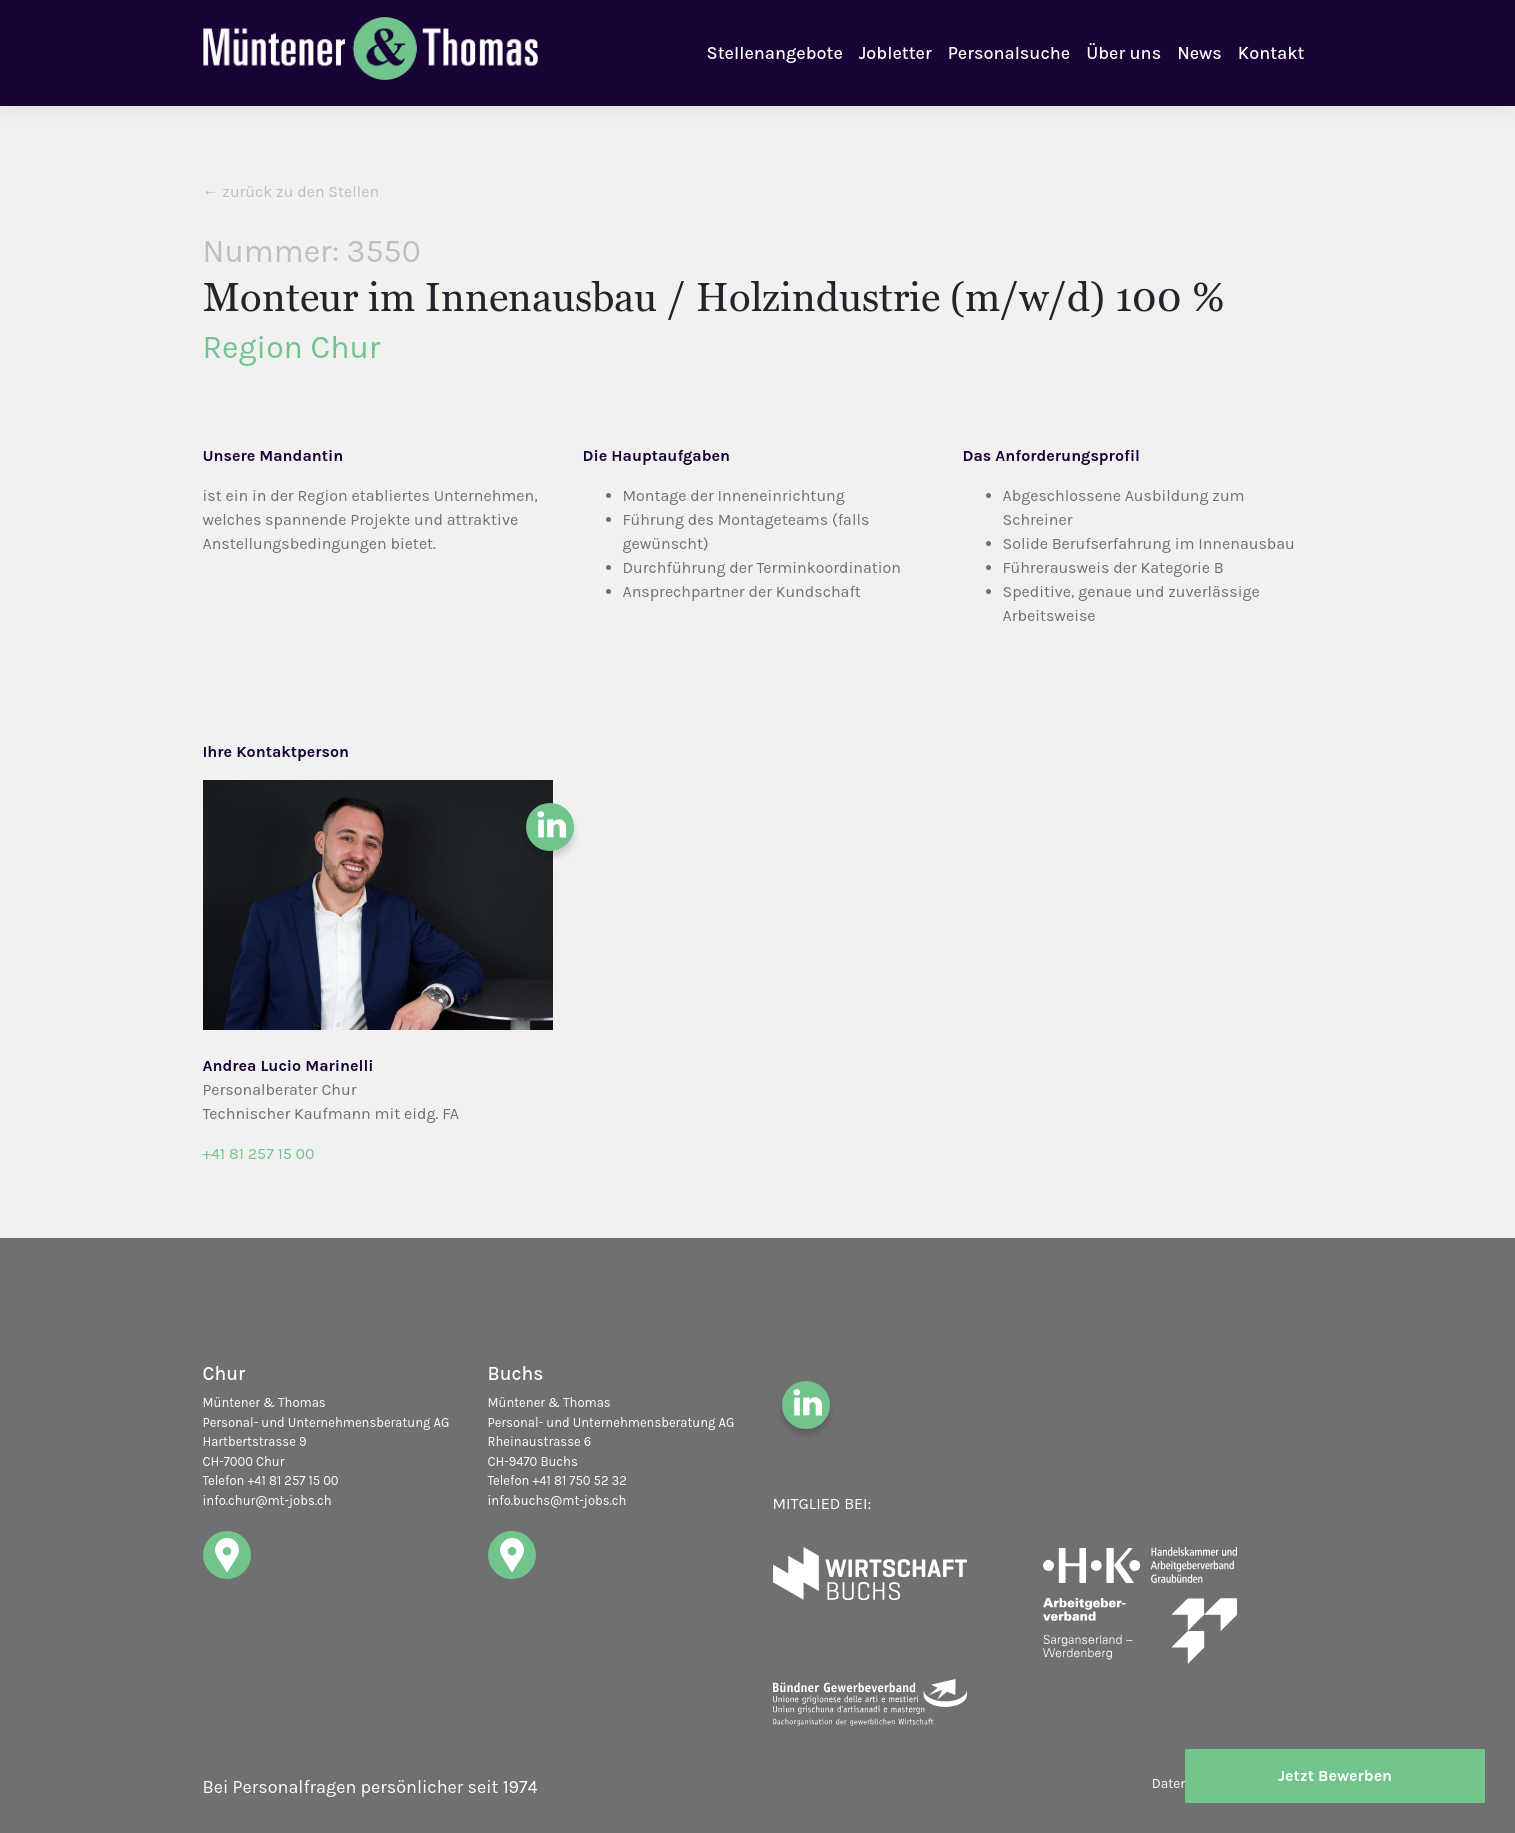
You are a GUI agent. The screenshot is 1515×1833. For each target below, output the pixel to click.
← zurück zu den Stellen (291, 191)
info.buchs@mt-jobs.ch (557, 1500)
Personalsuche (1009, 53)
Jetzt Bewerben (1335, 1775)
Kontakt (1271, 53)
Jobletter (895, 53)
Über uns (1123, 53)
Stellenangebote (775, 53)
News (1199, 53)
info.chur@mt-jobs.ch (267, 1500)
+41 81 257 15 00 (259, 1153)
